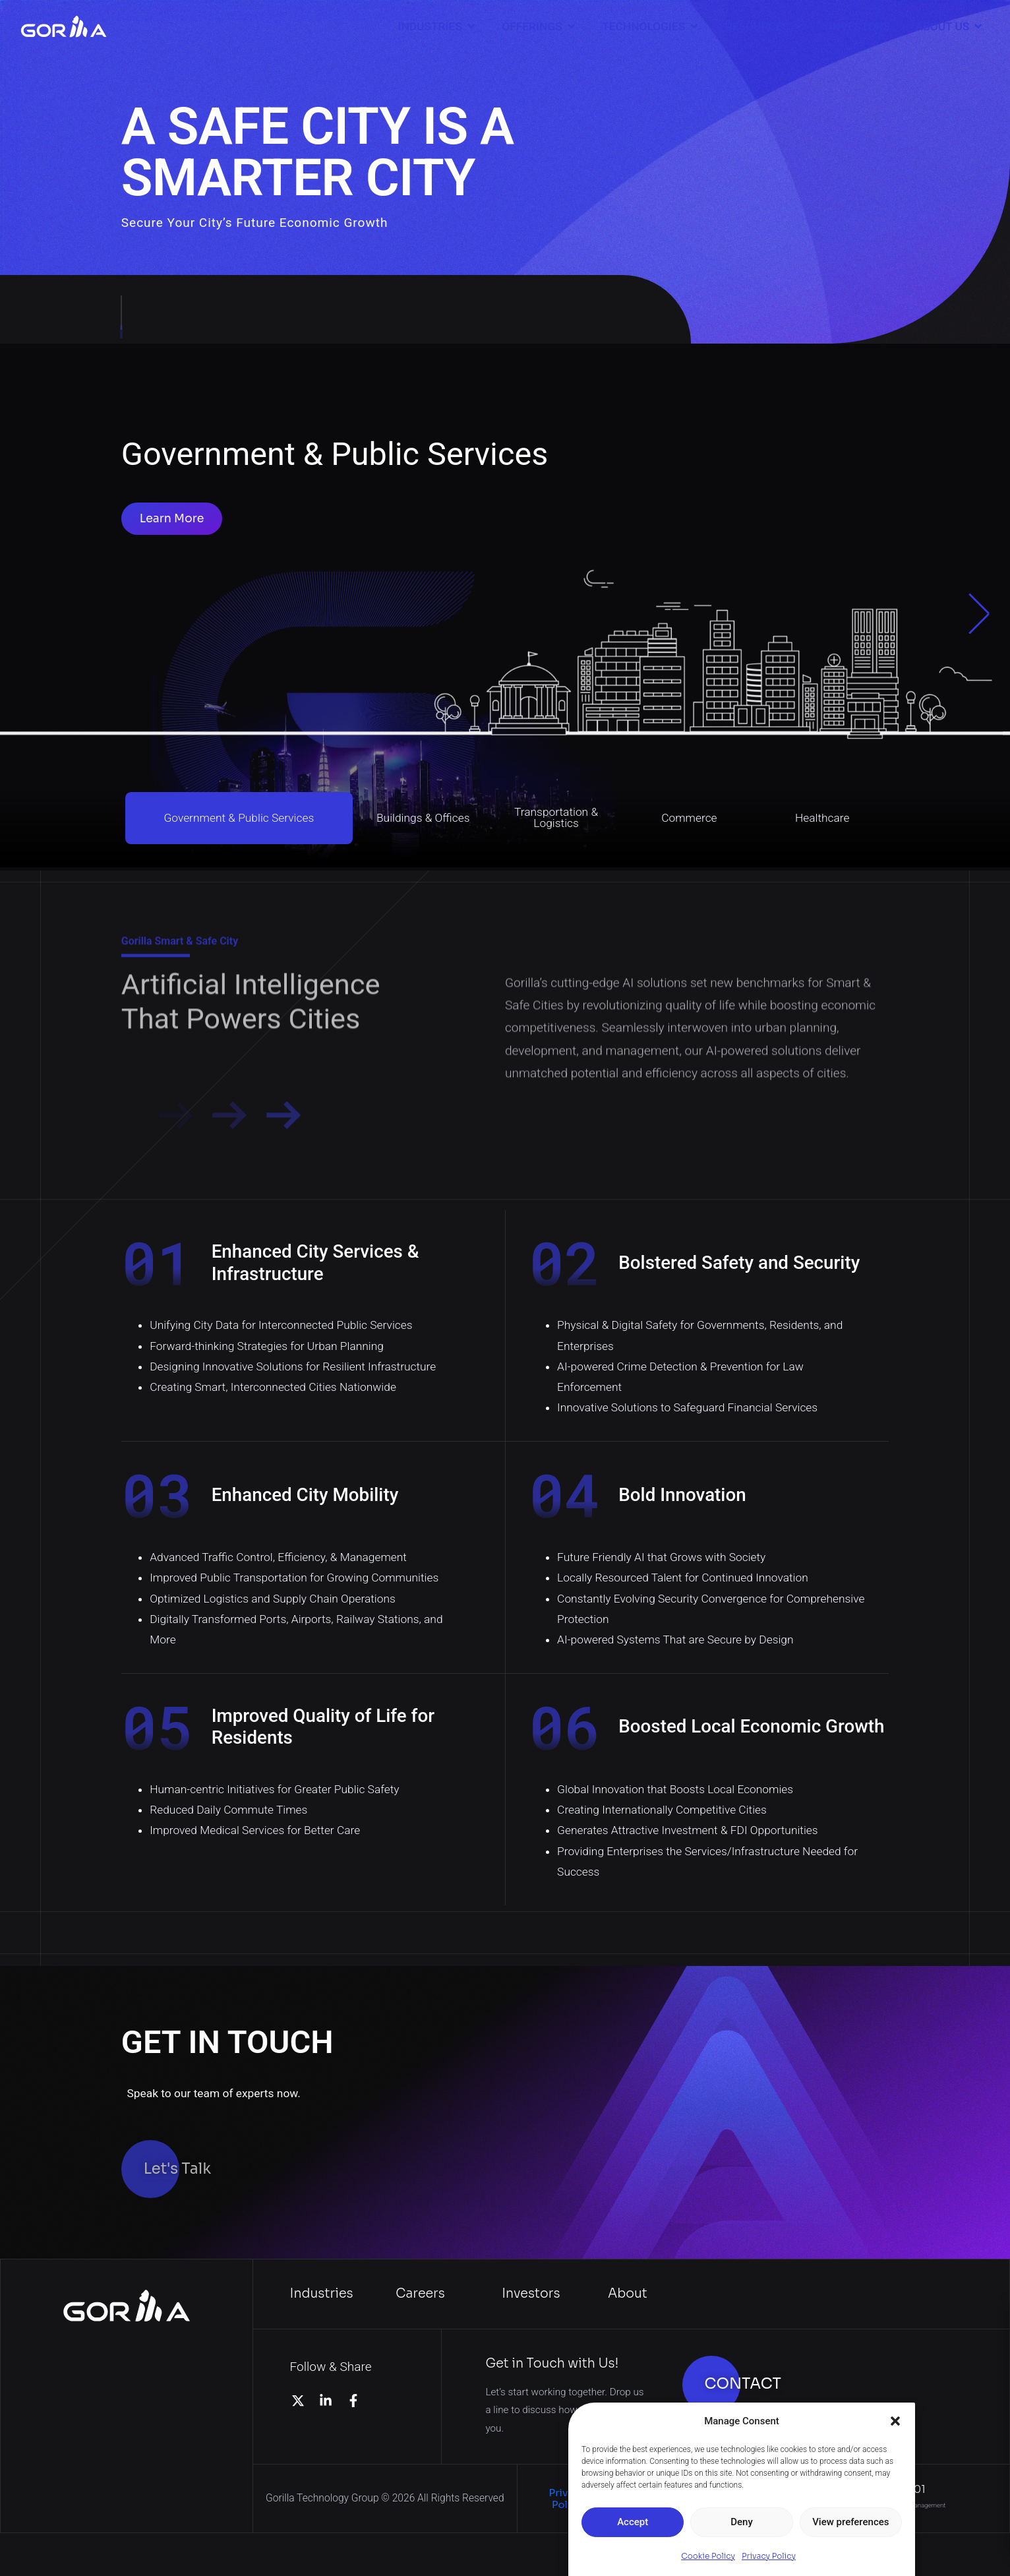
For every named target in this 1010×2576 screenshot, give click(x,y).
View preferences (850, 2522)
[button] (895, 2421)
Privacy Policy (769, 2556)
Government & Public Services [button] (238, 817)
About (627, 2293)
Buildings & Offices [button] (422, 817)
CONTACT (742, 2383)
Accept (632, 2522)
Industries (321, 2293)
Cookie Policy (708, 2556)
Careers (420, 2293)
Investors (531, 2293)
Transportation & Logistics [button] (556, 817)
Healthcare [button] (822, 817)
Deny (741, 2522)
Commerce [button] (689, 817)
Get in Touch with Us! (551, 2363)
